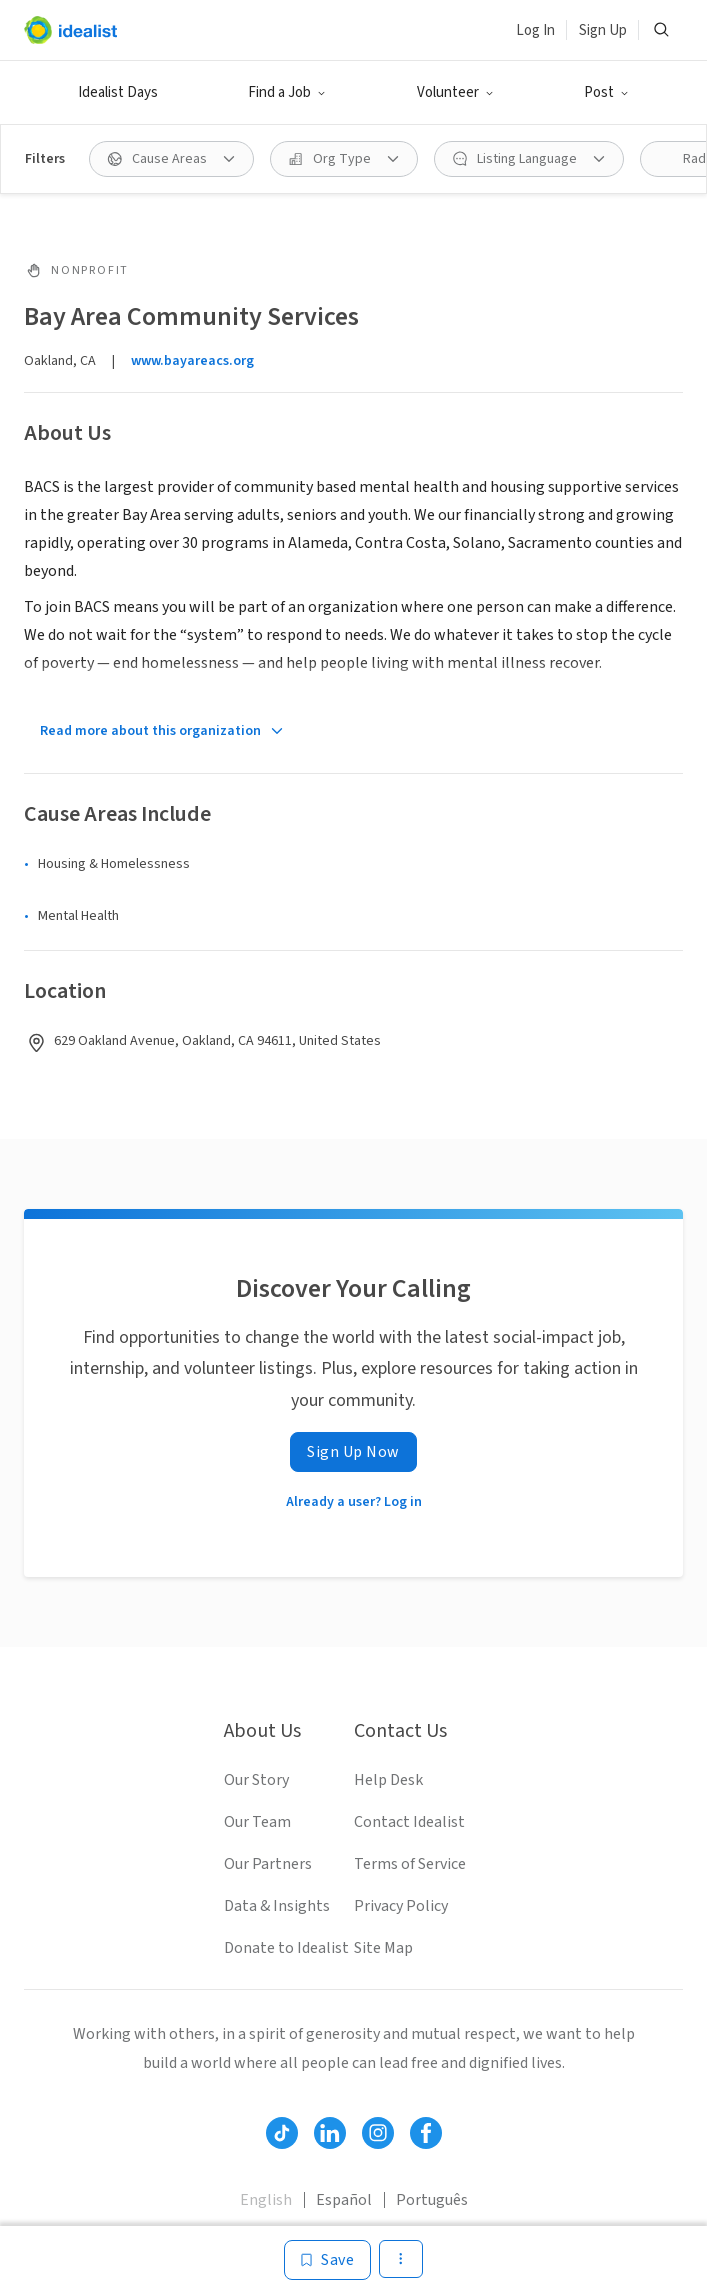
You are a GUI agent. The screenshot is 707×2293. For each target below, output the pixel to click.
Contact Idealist (409, 1822)
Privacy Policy (401, 1906)
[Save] (327, 2260)
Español (344, 2200)
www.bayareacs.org (192, 361)
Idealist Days (118, 92)
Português (432, 2200)
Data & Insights (277, 1906)
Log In (535, 30)
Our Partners (268, 1864)
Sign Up (603, 30)
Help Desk (388, 1780)
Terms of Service (410, 1864)
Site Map (383, 1948)
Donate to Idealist (286, 1948)
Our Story (256, 1780)
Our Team (257, 1822)
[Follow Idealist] (282, 2133)
